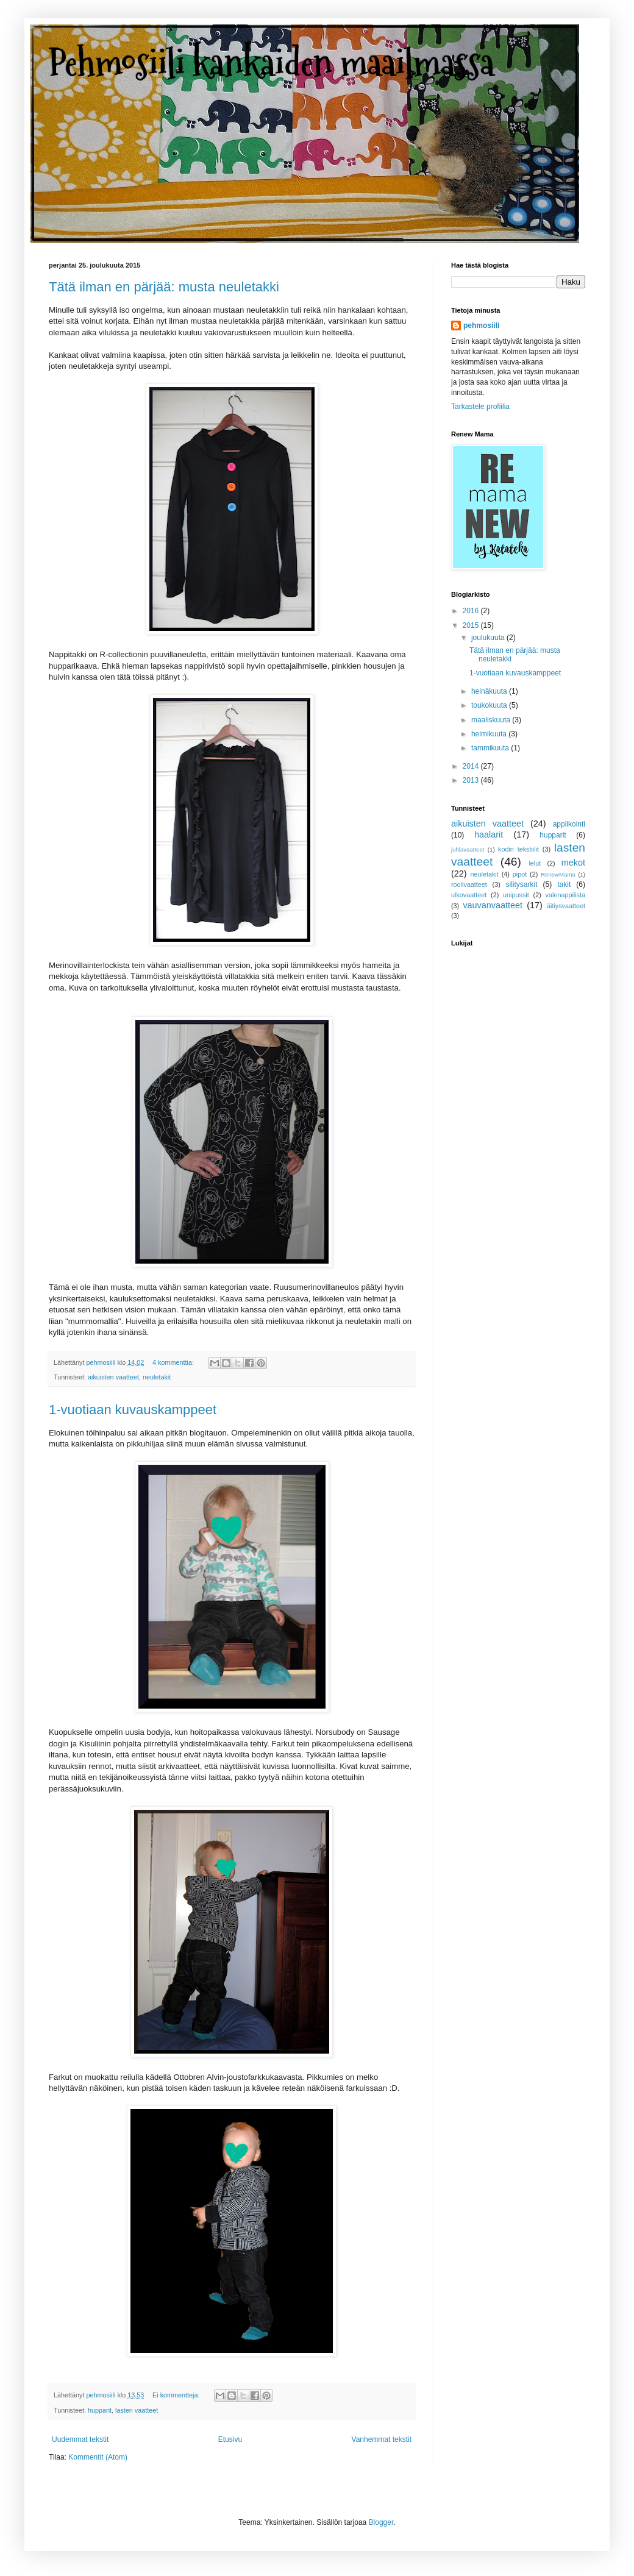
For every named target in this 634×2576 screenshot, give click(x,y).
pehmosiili (481, 325)
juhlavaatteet (467, 849)
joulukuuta (489, 637)
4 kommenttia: (174, 1362)
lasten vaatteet (136, 2410)
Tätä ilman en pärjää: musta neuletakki (164, 286)
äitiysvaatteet (566, 905)
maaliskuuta (491, 720)
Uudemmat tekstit (80, 2439)
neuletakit (157, 1377)
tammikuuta (491, 748)
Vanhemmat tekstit (381, 2439)
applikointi (569, 824)
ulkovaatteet (468, 894)
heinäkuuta (490, 691)
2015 (472, 625)
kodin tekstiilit (518, 849)
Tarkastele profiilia (480, 406)
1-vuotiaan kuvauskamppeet (132, 1409)
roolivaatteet (469, 884)
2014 (472, 766)
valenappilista (565, 894)
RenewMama (558, 874)
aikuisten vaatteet (113, 1377)
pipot (520, 874)
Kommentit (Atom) (97, 2457)
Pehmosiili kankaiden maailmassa (271, 63)
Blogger (381, 2522)
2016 (472, 611)
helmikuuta (489, 734)
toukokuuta (490, 705)
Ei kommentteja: (176, 2395)
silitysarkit (521, 884)
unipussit (516, 894)
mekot (573, 862)
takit (564, 884)
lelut (535, 863)
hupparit (100, 2410)
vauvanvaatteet (492, 905)
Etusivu (230, 2439)
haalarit (488, 834)
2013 (472, 780)
